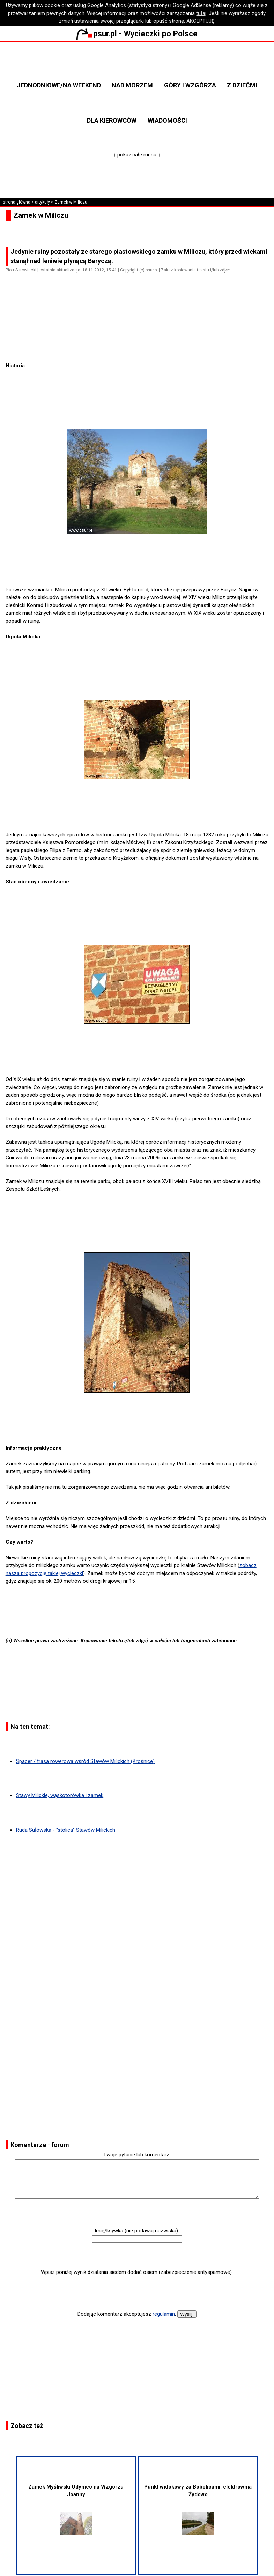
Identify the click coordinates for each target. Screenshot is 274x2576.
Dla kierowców (111, 120)
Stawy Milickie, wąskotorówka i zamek (59, 1795)
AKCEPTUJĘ (200, 21)
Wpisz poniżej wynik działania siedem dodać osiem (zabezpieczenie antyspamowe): (137, 2272)
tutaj (201, 13)
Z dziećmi (242, 85)
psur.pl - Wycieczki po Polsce (136, 33)
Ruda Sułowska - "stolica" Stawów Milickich (65, 1830)
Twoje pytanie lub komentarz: (136, 2155)
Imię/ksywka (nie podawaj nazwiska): (137, 2231)
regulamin (164, 2314)
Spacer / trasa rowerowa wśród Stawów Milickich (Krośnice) (85, 1761)
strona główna (16, 202)
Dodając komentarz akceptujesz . (126, 2314)
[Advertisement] (139, 342)
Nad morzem (132, 85)
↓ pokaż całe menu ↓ (137, 155)
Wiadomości (167, 120)
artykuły (42, 202)
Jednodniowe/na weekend (59, 85)
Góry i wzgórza (190, 85)
